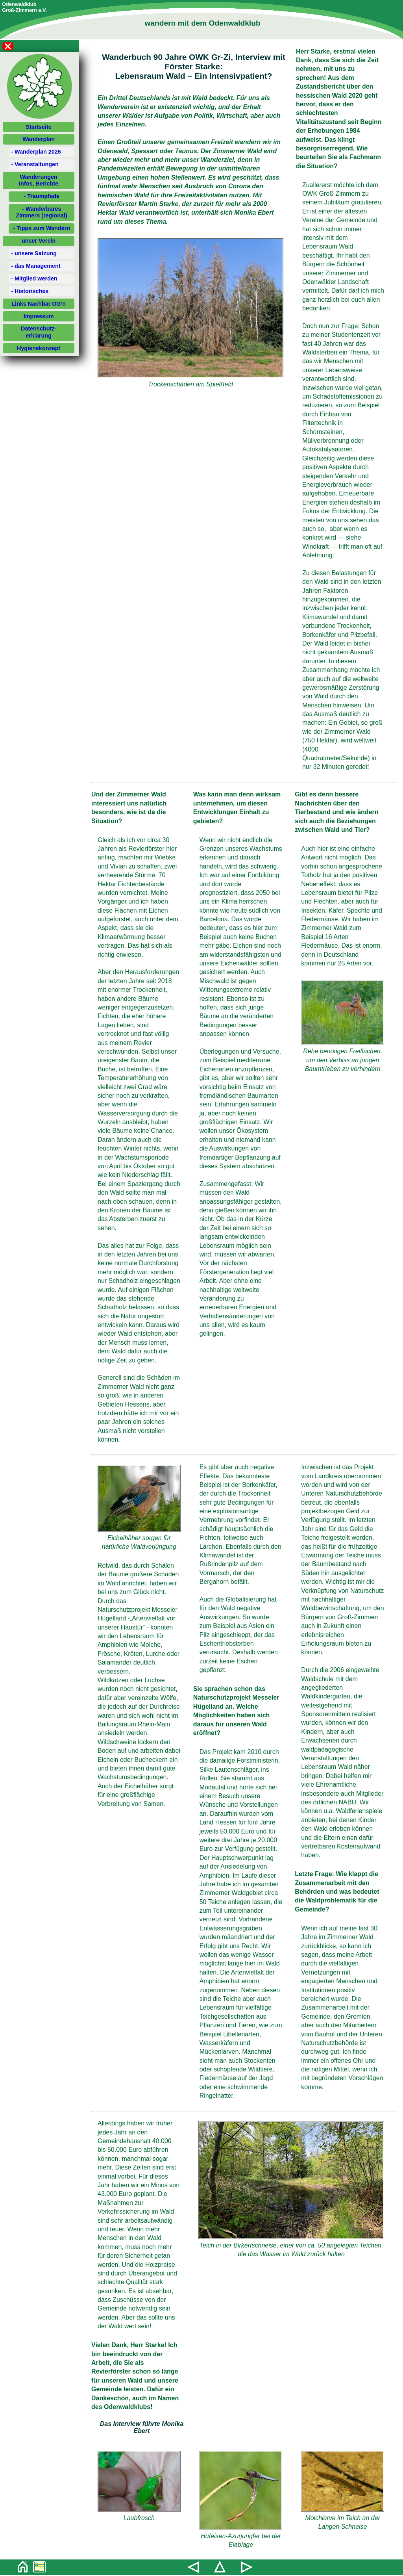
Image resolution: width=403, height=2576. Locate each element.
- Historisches (29, 291)
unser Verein (38, 241)
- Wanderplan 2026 (36, 151)
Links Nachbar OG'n (38, 304)
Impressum (39, 316)
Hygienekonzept (38, 348)
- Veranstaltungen (35, 164)
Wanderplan (38, 139)
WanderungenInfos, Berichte (38, 180)
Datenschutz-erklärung (38, 331)
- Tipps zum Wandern (41, 228)
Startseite (39, 127)
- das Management (36, 266)
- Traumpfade (41, 196)
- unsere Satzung (34, 253)
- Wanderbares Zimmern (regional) (41, 212)
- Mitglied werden (34, 278)
